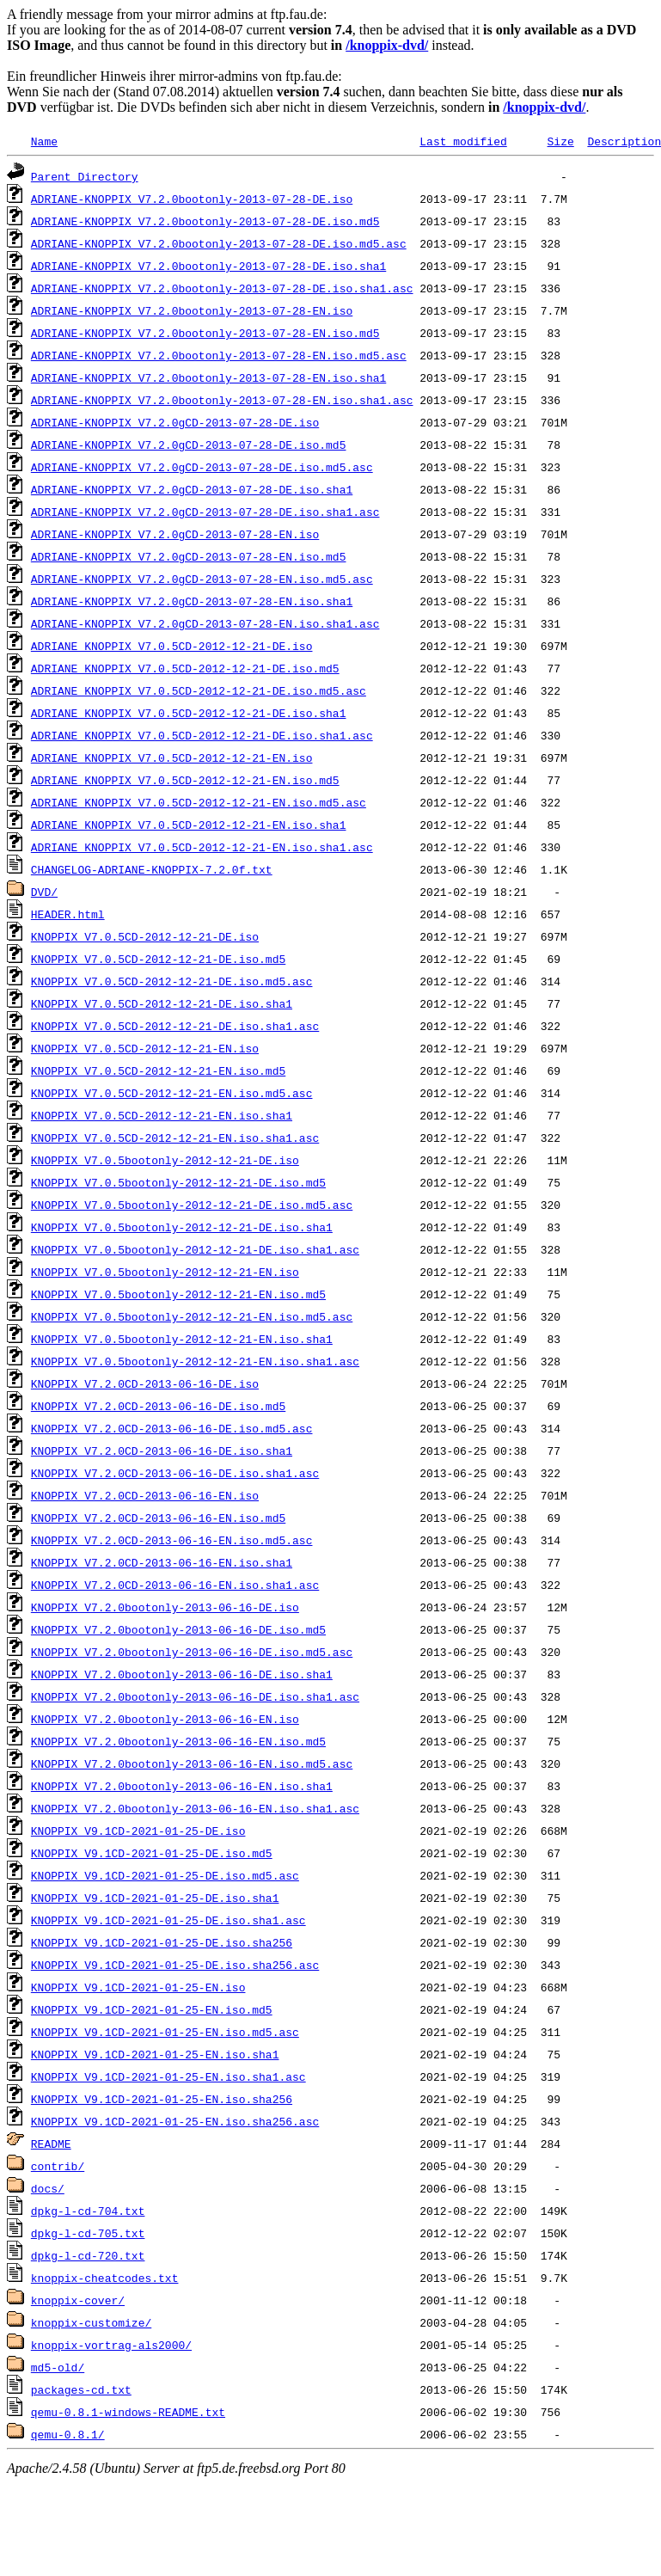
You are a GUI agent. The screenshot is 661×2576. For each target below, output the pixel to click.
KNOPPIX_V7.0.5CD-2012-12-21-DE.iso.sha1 (161, 1003)
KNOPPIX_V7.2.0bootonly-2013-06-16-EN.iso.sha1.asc (195, 1808)
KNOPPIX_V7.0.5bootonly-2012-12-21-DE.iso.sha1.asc (195, 1249)
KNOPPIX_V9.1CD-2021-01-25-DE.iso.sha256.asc (175, 1964)
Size (560, 141)
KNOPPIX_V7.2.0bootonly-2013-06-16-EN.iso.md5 (178, 1741)
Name (44, 141)
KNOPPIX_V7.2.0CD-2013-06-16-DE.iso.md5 (158, 1406)
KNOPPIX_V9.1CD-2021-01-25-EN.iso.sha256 (161, 2099)
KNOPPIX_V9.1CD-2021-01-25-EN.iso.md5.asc (165, 2031)
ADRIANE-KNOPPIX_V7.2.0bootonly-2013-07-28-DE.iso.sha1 (208, 265)
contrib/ (57, 2166)
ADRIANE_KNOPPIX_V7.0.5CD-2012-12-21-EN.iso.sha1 (188, 824)
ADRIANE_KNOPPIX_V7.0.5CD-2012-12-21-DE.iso (172, 645)
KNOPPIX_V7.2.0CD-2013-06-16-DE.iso (145, 1383)
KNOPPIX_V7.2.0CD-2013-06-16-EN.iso (145, 1495)
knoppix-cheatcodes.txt (105, 2277)
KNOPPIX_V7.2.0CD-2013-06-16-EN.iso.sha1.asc (175, 1584)
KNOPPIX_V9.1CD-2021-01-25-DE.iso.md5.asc (165, 1875)
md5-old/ (57, 2367)
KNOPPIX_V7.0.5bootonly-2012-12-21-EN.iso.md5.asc (191, 1316)
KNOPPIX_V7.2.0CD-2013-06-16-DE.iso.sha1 (161, 1450)
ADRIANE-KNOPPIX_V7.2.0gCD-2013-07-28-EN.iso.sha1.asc (205, 623)
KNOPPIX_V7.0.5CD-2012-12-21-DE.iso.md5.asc (172, 981)
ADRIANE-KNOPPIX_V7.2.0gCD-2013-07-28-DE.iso (175, 422)
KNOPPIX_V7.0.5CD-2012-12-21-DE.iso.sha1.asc (175, 1025)
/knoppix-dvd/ (387, 45)
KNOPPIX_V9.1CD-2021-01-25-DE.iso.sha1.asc (168, 1920)
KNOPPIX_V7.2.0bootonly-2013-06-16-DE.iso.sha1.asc (195, 1696)
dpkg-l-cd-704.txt (88, 2210)
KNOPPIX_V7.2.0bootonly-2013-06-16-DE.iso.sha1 (182, 1674)
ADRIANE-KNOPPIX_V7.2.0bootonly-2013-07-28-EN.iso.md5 (205, 332)
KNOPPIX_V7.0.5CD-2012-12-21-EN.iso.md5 (158, 1070)
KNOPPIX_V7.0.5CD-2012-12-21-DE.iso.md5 (158, 958)
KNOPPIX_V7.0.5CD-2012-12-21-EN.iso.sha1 (161, 1115)
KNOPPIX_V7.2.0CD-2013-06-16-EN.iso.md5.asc (172, 1540)
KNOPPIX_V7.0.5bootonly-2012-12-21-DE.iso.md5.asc (191, 1204)
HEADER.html (68, 914)
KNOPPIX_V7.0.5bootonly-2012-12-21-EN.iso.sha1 (182, 1338)
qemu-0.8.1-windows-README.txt (128, 2412)
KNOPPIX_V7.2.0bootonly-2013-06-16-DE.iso (165, 1607)
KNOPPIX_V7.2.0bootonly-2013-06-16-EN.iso (165, 1719)
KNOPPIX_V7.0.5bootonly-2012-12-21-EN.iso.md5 (178, 1294)
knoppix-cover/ (78, 2300)
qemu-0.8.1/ (68, 2434)
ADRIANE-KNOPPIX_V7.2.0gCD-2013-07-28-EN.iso (175, 534)
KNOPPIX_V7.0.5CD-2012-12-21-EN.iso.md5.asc (172, 1093)
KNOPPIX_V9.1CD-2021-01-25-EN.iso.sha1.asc (168, 2076)
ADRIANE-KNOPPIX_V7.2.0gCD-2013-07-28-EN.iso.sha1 (191, 601)
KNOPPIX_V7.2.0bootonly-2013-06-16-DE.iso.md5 (178, 1629)
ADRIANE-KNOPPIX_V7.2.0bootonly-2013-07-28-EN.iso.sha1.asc (222, 400)
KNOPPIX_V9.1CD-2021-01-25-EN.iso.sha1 (155, 2054)
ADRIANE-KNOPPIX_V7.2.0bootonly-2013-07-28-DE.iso (191, 198)
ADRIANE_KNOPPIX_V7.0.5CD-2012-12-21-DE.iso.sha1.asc (202, 735)
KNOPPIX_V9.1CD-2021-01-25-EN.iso (138, 1987)
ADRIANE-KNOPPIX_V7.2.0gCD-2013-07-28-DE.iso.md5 (188, 444)
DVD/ (44, 891)
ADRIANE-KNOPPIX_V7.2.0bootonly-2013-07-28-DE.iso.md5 (205, 221)
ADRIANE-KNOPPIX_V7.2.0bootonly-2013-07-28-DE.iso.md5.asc (219, 243)
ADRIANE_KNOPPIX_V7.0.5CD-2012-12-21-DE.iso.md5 (185, 668)
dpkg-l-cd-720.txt (88, 2255)
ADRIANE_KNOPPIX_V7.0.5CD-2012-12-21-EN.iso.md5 (185, 780)
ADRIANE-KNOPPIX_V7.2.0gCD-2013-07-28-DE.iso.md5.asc (202, 467)
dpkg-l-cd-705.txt (88, 2233)
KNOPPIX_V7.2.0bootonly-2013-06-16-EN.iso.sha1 (182, 1786)
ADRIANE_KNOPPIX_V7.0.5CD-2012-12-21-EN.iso (172, 757)
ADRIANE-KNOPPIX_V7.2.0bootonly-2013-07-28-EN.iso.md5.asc (219, 355)
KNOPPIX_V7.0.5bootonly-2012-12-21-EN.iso (165, 1271)
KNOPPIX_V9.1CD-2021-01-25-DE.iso (138, 1830)
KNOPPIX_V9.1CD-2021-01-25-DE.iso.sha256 (161, 1942)
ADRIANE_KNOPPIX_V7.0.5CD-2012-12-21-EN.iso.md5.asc (198, 802)
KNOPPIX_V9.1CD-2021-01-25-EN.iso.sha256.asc (175, 2121)
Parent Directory (84, 176)
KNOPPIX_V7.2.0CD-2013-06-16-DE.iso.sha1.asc (175, 1473)
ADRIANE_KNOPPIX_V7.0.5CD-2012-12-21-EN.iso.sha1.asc (202, 847)
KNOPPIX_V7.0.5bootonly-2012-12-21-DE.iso (165, 1160)
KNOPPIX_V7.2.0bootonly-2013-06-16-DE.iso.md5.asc (191, 1651)
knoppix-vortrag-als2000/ (111, 2344)
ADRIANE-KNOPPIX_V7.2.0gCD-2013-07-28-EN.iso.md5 (188, 556)
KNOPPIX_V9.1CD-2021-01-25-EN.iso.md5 (151, 2009)
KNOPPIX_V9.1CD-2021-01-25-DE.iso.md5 (151, 1853)
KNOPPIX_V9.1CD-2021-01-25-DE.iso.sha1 (155, 1897)
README (51, 2143)
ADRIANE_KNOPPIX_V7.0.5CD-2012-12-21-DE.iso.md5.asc (198, 690)
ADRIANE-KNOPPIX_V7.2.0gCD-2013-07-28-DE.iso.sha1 (191, 489)
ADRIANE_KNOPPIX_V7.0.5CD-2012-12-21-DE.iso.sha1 (188, 713)
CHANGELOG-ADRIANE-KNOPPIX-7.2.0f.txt (151, 869)
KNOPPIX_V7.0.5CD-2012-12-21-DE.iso (145, 936)
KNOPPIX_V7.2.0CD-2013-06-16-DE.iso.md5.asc (172, 1428)
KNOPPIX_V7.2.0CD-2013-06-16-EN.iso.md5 (158, 1517)
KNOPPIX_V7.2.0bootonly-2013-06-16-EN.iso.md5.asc (191, 1763)
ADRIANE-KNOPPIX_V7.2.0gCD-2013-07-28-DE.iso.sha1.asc (205, 511)
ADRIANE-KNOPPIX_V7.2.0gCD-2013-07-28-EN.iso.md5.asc (202, 578)
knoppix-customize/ (91, 2322)
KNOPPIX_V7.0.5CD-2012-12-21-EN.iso (145, 1048)
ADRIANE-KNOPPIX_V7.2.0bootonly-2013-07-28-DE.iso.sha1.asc (222, 288)
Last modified (462, 141)
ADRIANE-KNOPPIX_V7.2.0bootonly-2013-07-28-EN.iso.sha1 (208, 377)
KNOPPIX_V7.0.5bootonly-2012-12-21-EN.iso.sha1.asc (195, 1361)
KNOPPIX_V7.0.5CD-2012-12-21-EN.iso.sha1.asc (175, 1137)
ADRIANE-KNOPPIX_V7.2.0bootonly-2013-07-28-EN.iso (191, 310)
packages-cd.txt (81, 2389)
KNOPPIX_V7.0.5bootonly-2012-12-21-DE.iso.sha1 (182, 1227)
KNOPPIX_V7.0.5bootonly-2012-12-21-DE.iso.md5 (178, 1182)
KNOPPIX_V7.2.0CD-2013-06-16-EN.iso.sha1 (161, 1562)
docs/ (47, 2188)
